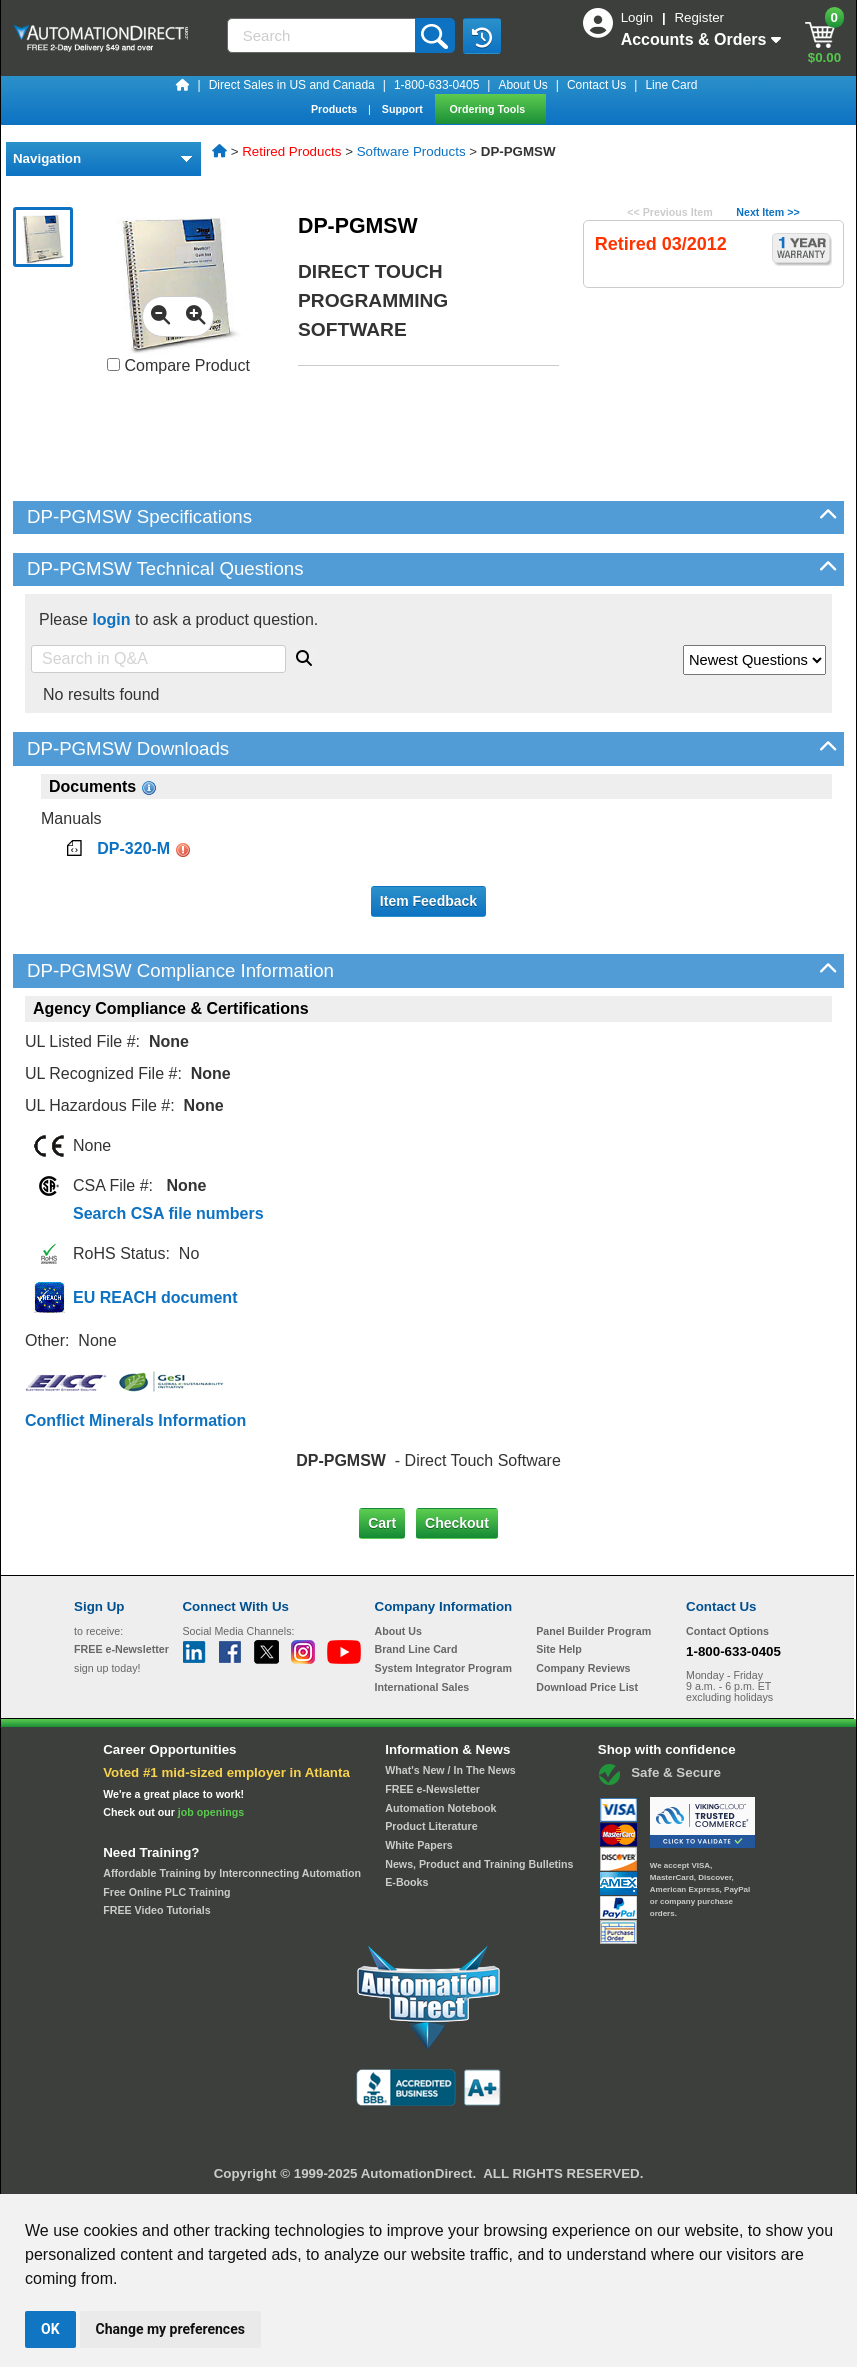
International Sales (422, 1687)
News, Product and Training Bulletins (479, 1864)
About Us (522, 85)
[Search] (323, 35)
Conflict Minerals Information (135, 1420)
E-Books (406, 1882)
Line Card (671, 85)
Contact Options (727, 1631)
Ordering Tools (489, 109)
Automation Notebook (440, 1808)
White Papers (419, 1845)
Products (335, 109)
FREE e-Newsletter (432, 1789)
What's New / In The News (450, 1770)
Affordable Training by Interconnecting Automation (232, 1873)
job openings (211, 1812)
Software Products (411, 151)
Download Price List (587, 1687)
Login (639, 17)
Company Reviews (583, 1668)
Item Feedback (428, 901)
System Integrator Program (443, 1668)
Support (404, 109)
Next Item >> (767, 212)
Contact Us (596, 85)
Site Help (559, 1649)
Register (699, 17)
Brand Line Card (416, 1649)
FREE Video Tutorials (156, 1910)
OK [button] (50, 2329)
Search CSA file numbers (168, 1213)
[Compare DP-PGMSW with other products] (113, 364)
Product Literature (431, 1826)
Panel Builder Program (593, 1631)
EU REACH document (155, 1297)
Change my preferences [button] (170, 2329)
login (111, 619)
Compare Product (178, 365)
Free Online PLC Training (166, 1892)
